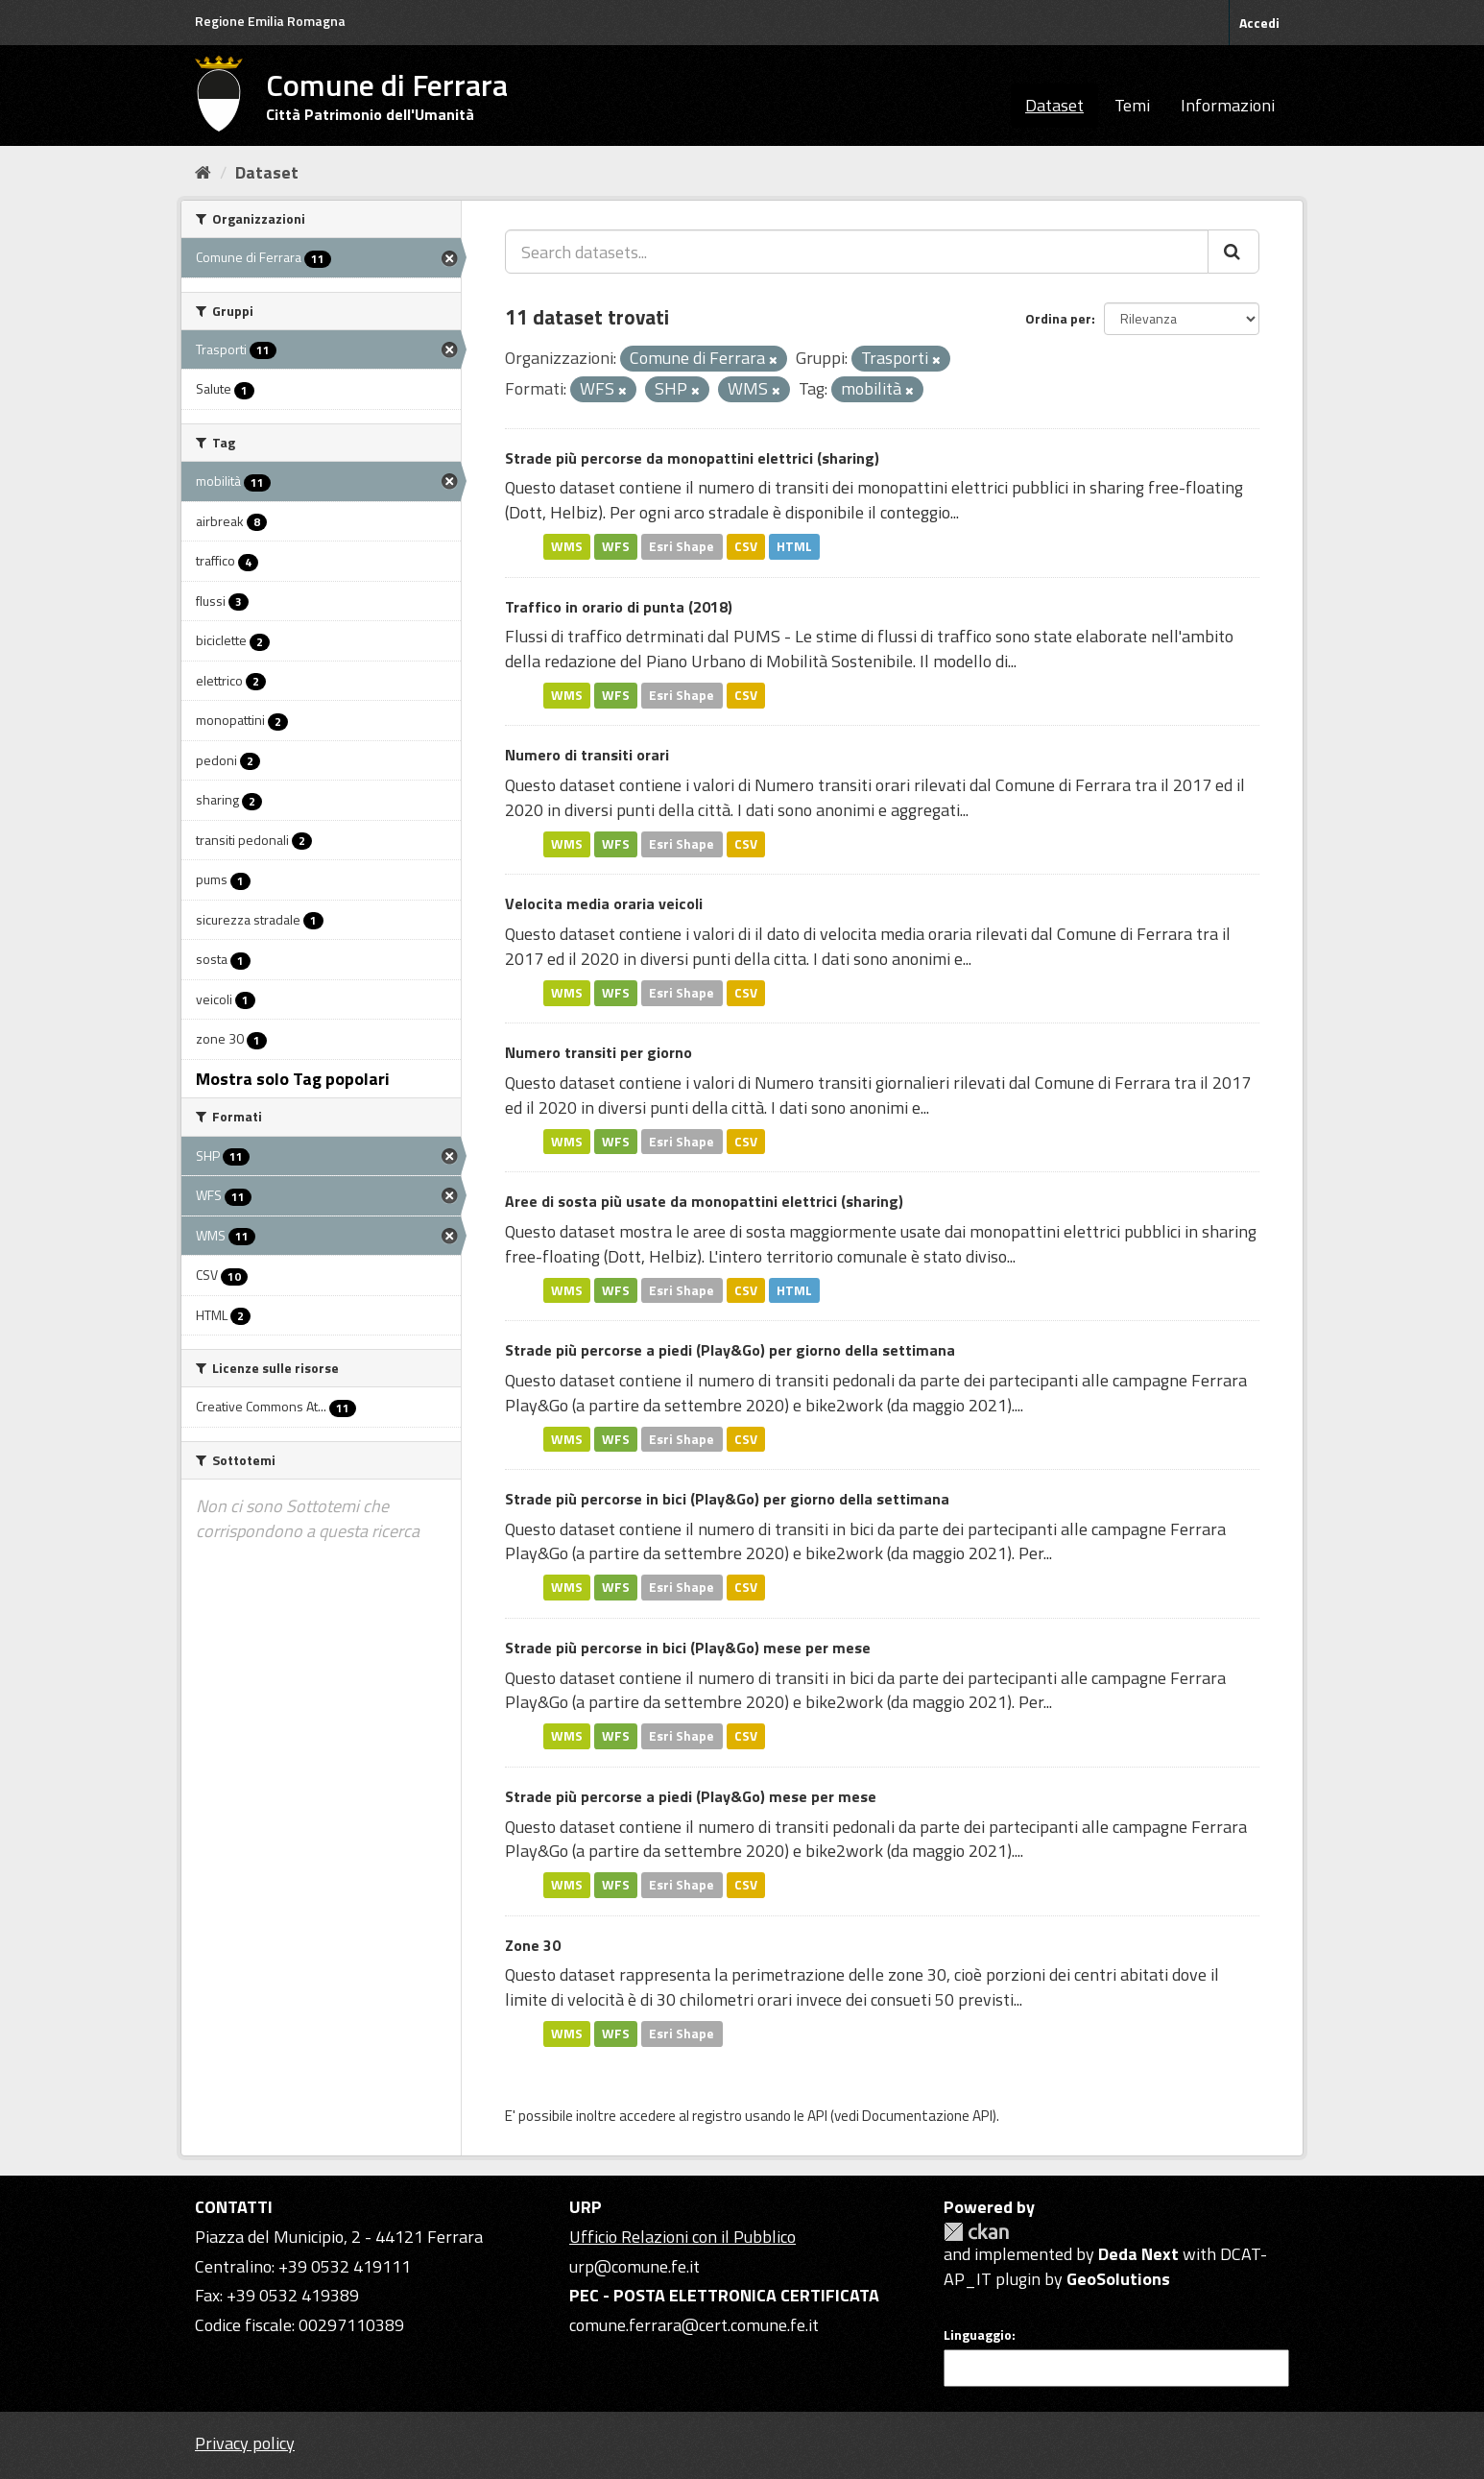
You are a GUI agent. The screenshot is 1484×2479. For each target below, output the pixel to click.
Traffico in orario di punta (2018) (618, 606)
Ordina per (1058, 318)
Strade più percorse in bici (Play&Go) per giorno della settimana (727, 1498)
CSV (745, 546)
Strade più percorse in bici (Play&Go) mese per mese (688, 1647)
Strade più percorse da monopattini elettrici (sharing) (692, 457)
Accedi (1259, 22)
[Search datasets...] (857, 251)
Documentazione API (927, 2116)
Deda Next (1138, 2254)
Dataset (1054, 105)
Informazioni (1228, 105)
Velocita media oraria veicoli (604, 903)
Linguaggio (978, 2335)
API (817, 2116)
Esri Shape (681, 546)
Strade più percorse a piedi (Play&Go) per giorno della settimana (730, 1349)
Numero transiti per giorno (598, 1052)
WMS (567, 546)
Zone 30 (533, 1945)
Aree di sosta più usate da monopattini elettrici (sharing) (704, 1201)
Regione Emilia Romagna (270, 21)
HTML (794, 546)
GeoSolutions (1118, 2279)
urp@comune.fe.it (634, 2266)
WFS (616, 546)
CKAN (976, 2232)
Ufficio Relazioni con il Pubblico (682, 2237)
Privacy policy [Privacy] (245, 2443)
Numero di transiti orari (587, 754)
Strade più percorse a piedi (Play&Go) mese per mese (690, 1796)
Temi (1132, 105)
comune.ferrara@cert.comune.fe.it (694, 2325)
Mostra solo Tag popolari (293, 1079)
